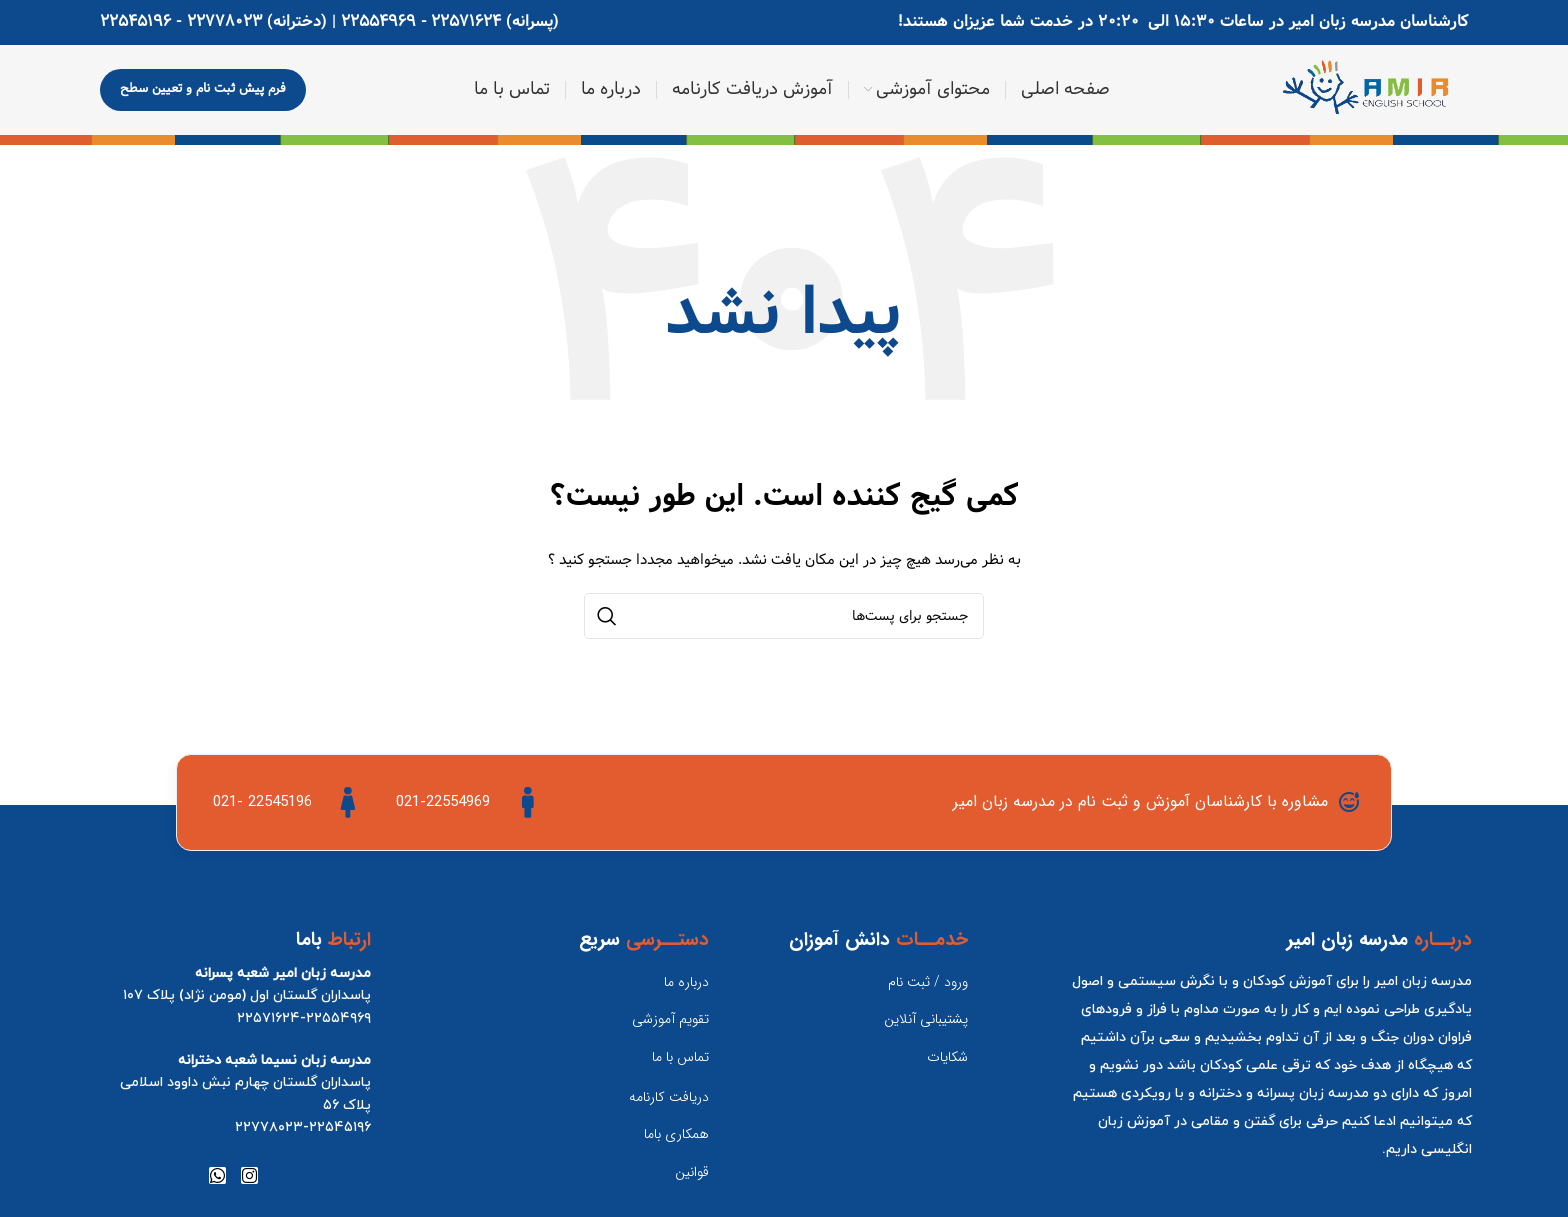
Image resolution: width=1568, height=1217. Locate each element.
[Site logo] (1373, 90)
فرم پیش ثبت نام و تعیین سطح (203, 89)
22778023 (224, 21)
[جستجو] (784, 616)
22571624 (466, 21)
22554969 (378, 21)
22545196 (135, 21)
